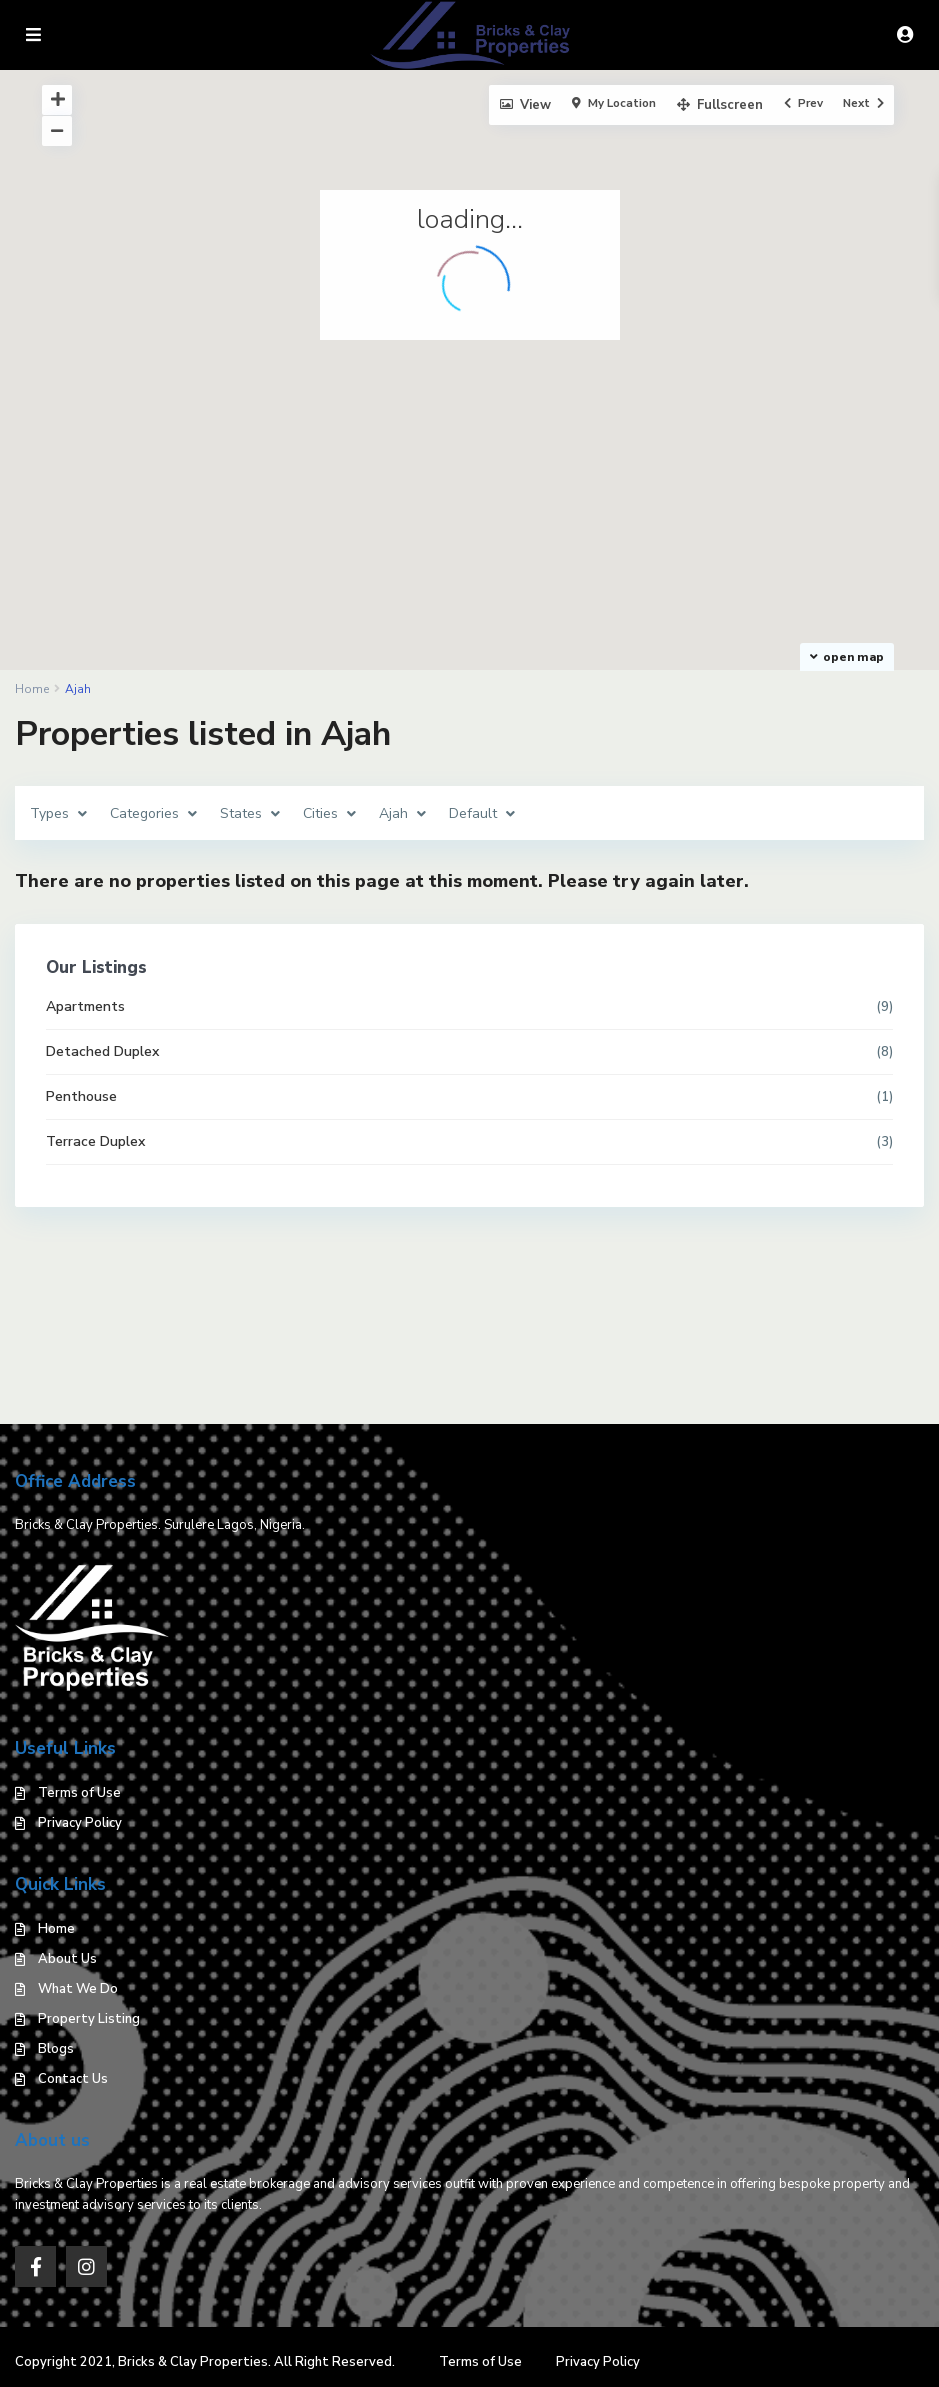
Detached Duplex (102, 1051)
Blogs (56, 2049)
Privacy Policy (80, 1823)
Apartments (85, 1006)
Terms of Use (79, 1793)
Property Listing (89, 2019)
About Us (67, 1959)
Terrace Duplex (95, 1141)
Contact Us (73, 2079)
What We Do (78, 1989)
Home (56, 1929)
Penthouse (81, 1096)
